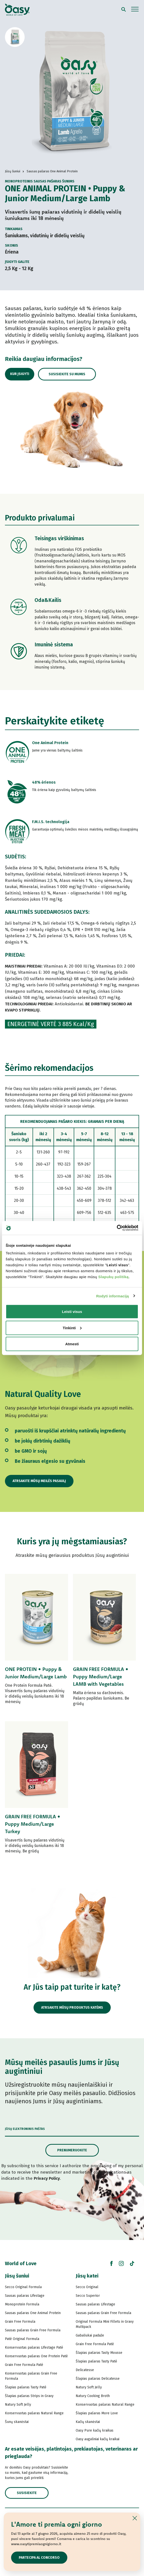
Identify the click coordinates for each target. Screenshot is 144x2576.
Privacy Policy (47, 2178)
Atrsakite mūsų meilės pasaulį (39, 1481)
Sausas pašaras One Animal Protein (33, 2313)
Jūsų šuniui (17, 2276)
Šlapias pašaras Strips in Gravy (29, 2396)
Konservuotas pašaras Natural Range (34, 2413)
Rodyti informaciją (112, 1296)
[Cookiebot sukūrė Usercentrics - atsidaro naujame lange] (116, 1228)
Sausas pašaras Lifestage (24, 2296)
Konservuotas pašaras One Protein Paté (36, 2356)
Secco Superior (88, 2296)
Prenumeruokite (72, 2150)
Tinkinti (72, 1328)
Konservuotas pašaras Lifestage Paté (34, 2347)
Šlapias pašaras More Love (97, 2413)
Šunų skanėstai (17, 2422)
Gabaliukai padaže (90, 2335)
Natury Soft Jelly (18, 2404)
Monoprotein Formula (22, 2304)
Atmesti (72, 1344)
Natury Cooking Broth (93, 2396)
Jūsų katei (87, 2276)
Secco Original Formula (23, 2287)
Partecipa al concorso (39, 2558)
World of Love (20, 2263)
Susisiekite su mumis (67, 374)
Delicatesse (85, 2370)
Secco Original (87, 2287)
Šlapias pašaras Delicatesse (98, 2379)
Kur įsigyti (19, 374)
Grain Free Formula (20, 2321)
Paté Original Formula (22, 2339)
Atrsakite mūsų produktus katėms (72, 2007)
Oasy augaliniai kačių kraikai (97, 2439)
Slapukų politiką (113, 1277)
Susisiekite (27, 2493)
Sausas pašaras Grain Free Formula (32, 2330)
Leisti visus (72, 1311)
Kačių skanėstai (88, 2422)
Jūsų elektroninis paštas (25, 2129)
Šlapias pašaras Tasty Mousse (99, 2353)
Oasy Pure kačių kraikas (94, 2430)
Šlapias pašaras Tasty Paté (25, 2387)
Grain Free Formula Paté (24, 2365)
